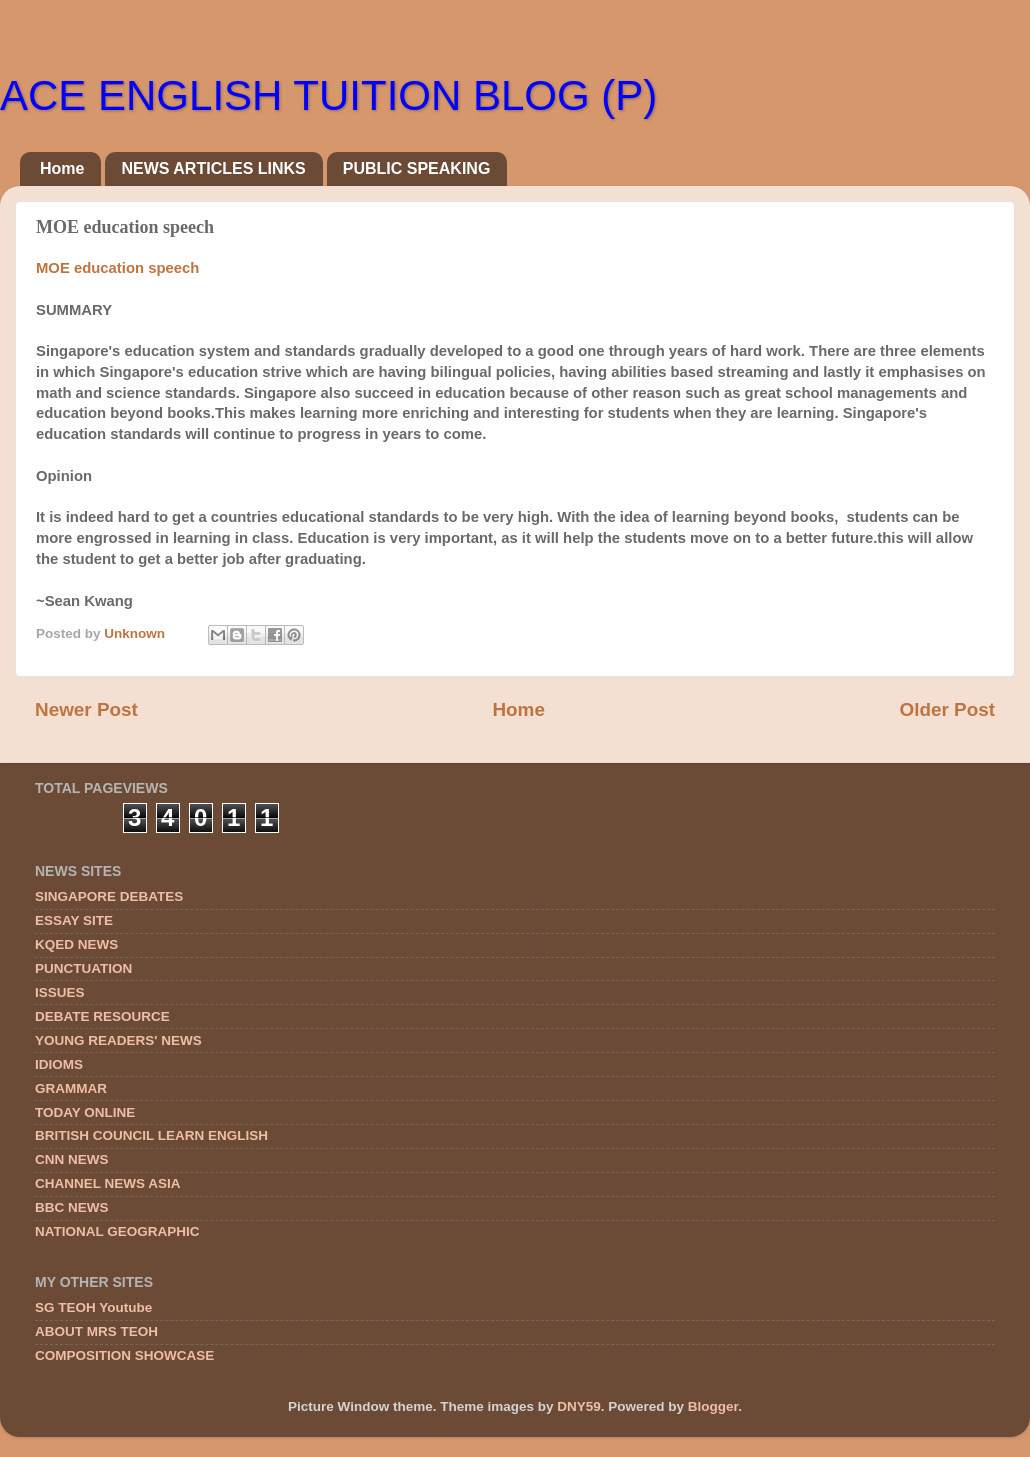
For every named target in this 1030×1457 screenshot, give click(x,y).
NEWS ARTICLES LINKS (213, 168)
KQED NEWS (76, 944)
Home (62, 168)
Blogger (713, 1406)
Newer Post (86, 709)
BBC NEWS (72, 1207)
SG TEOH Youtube (93, 1307)
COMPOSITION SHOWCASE (124, 1355)
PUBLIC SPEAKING (417, 168)
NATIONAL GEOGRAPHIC (117, 1231)
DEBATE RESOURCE (102, 1016)
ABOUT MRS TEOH (96, 1331)
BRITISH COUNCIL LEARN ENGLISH (151, 1135)
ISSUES (60, 992)
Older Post (947, 709)
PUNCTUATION (83, 968)
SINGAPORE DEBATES (109, 896)
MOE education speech (117, 268)
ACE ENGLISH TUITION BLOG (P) (328, 95)
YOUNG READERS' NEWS (118, 1040)
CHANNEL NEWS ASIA (108, 1183)
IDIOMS (59, 1064)
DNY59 (579, 1406)
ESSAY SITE (74, 920)
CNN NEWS (72, 1159)
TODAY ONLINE (85, 1112)
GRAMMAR (71, 1088)
